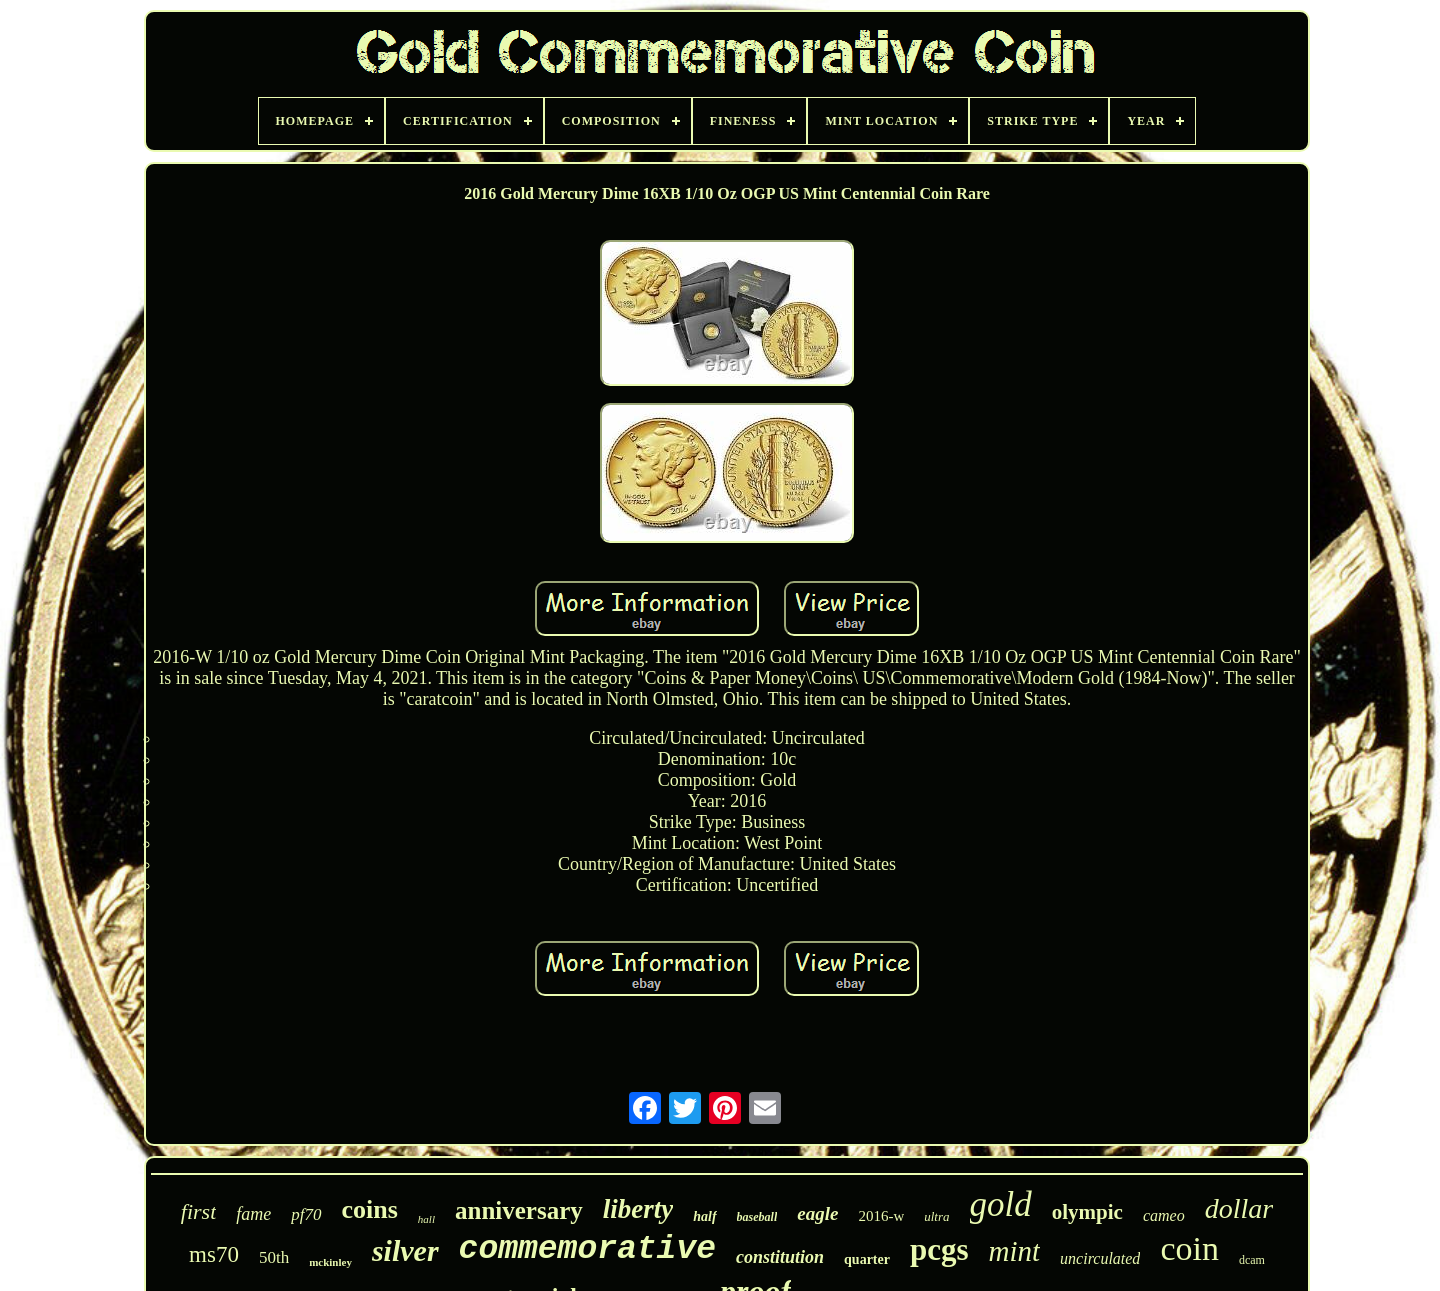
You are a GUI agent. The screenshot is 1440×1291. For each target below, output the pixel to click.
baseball (757, 1217)
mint (1015, 1251)
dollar (1239, 1208)
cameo (1164, 1215)
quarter (867, 1259)
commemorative (587, 1249)
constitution (780, 1257)
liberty (638, 1209)
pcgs (939, 1249)
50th (274, 1257)
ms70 (214, 1254)
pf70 (306, 1214)
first (198, 1211)
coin (1189, 1248)
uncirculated (1100, 1258)
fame (253, 1214)
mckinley (330, 1262)
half (704, 1216)
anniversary (519, 1210)
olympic (1087, 1212)
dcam (1252, 1260)
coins (370, 1209)
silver (405, 1250)
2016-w (881, 1216)
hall (426, 1219)
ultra (936, 1216)
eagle (817, 1213)
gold (1001, 1204)
